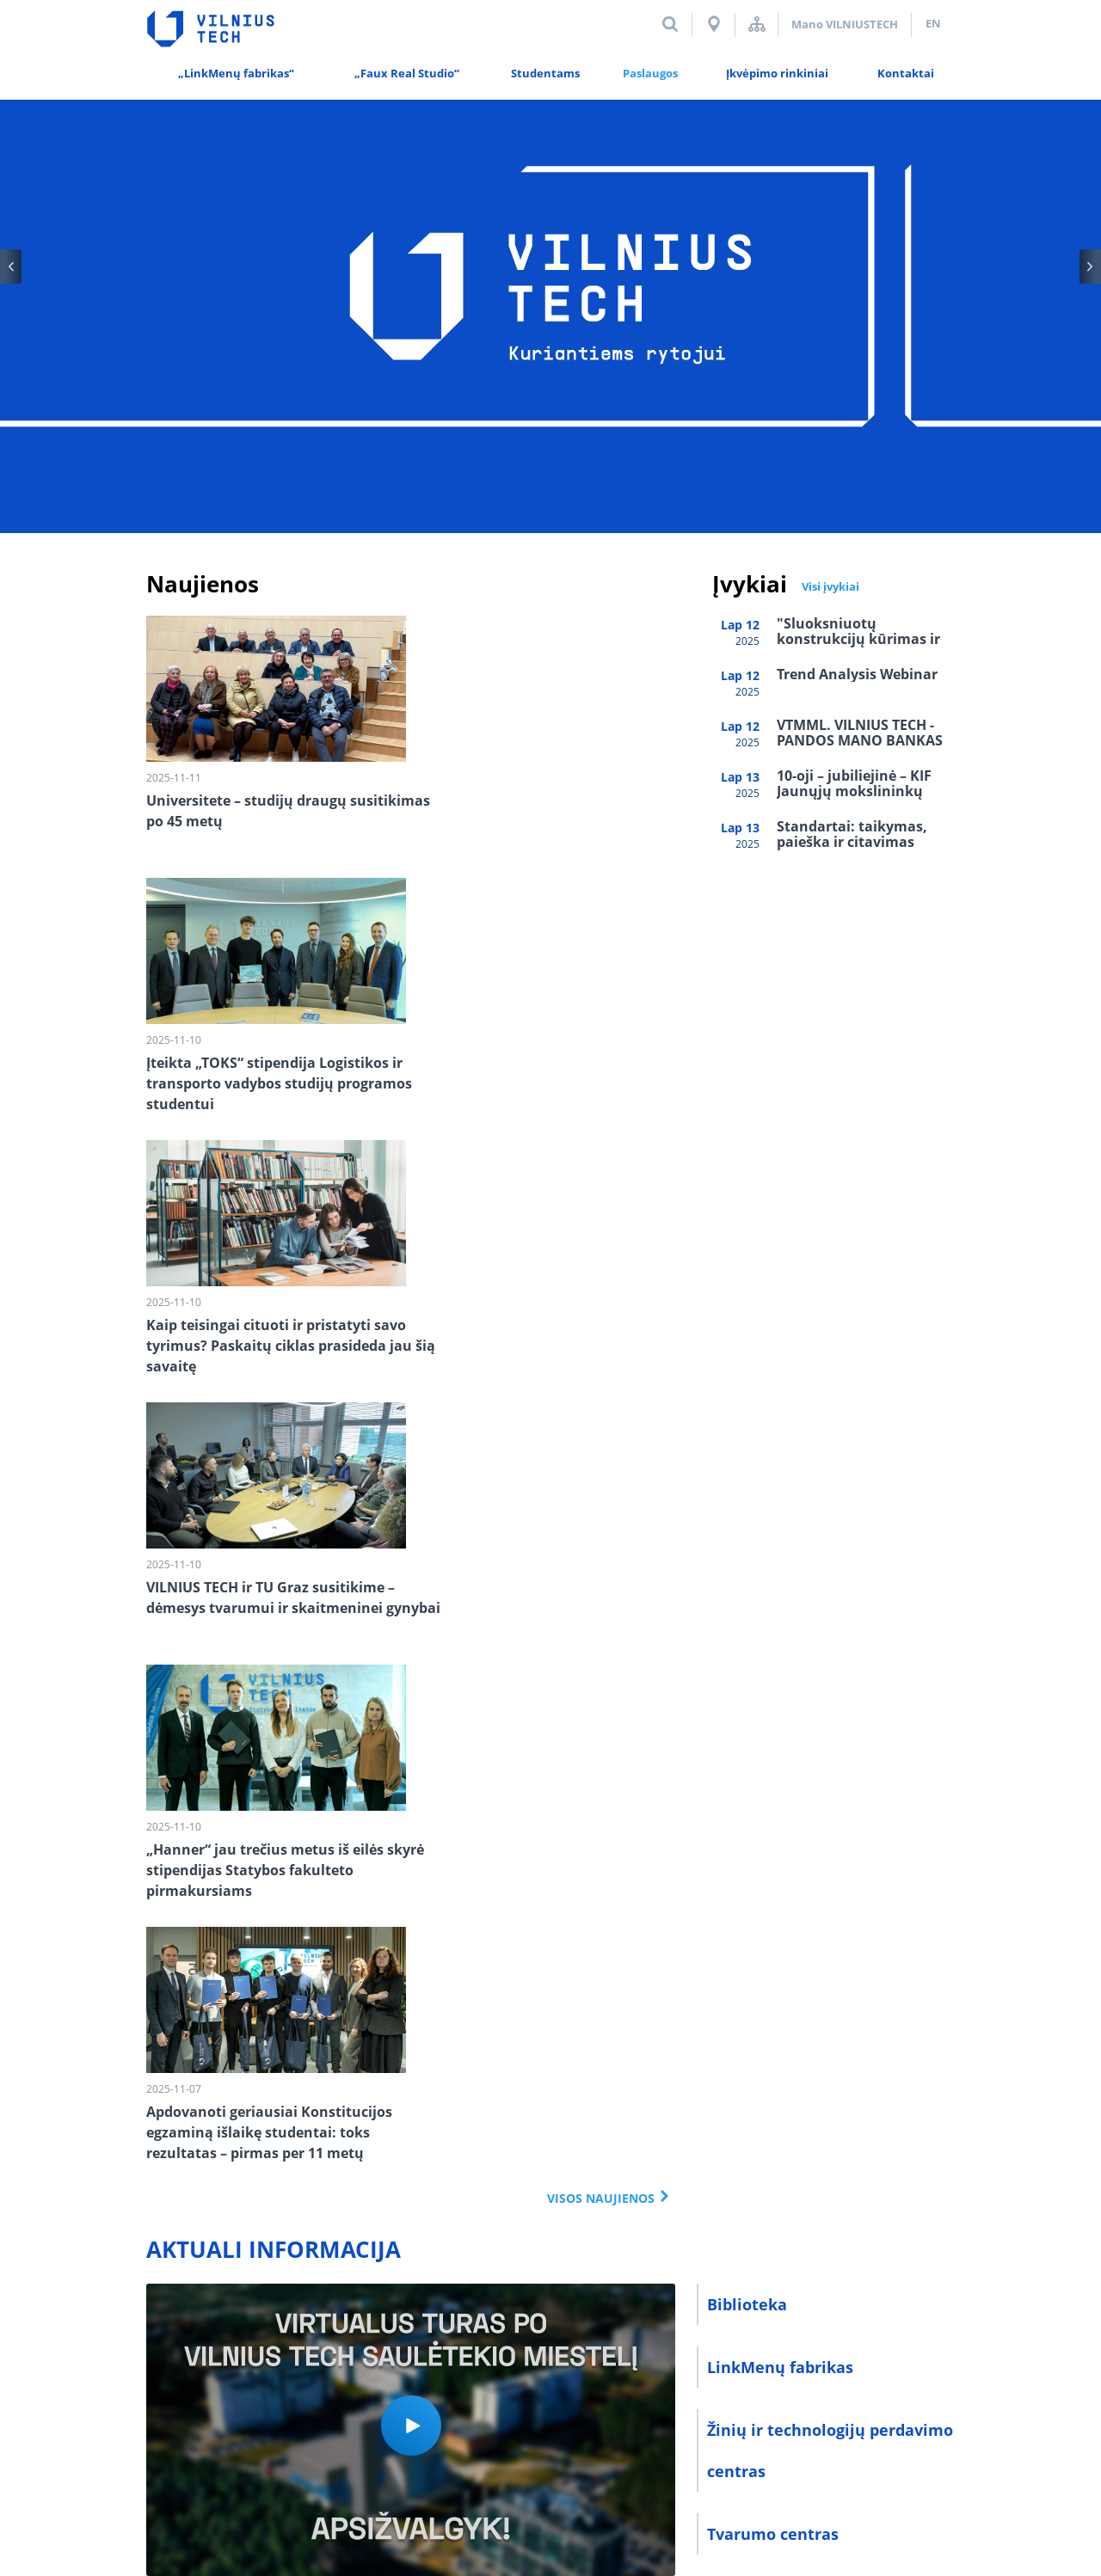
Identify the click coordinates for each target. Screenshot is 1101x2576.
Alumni (391, 2405)
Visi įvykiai (830, 586)
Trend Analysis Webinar (857, 674)
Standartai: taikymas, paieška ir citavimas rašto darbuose (852, 842)
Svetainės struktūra (756, 23)
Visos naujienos (601, 1411)
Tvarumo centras (773, 1747)
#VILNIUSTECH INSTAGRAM (276, 2002)
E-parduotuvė (759, 1872)
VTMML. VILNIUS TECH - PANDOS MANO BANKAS (860, 732)
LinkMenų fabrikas (780, 1580)
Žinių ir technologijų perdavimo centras (830, 1664)
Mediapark (925, 2467)
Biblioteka (747, 1517)
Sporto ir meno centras (796, 1810)
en (933, 23)
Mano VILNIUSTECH (844, 24)
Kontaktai (174, 2405)
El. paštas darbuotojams (606, 2405)
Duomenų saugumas (287, 2405)
